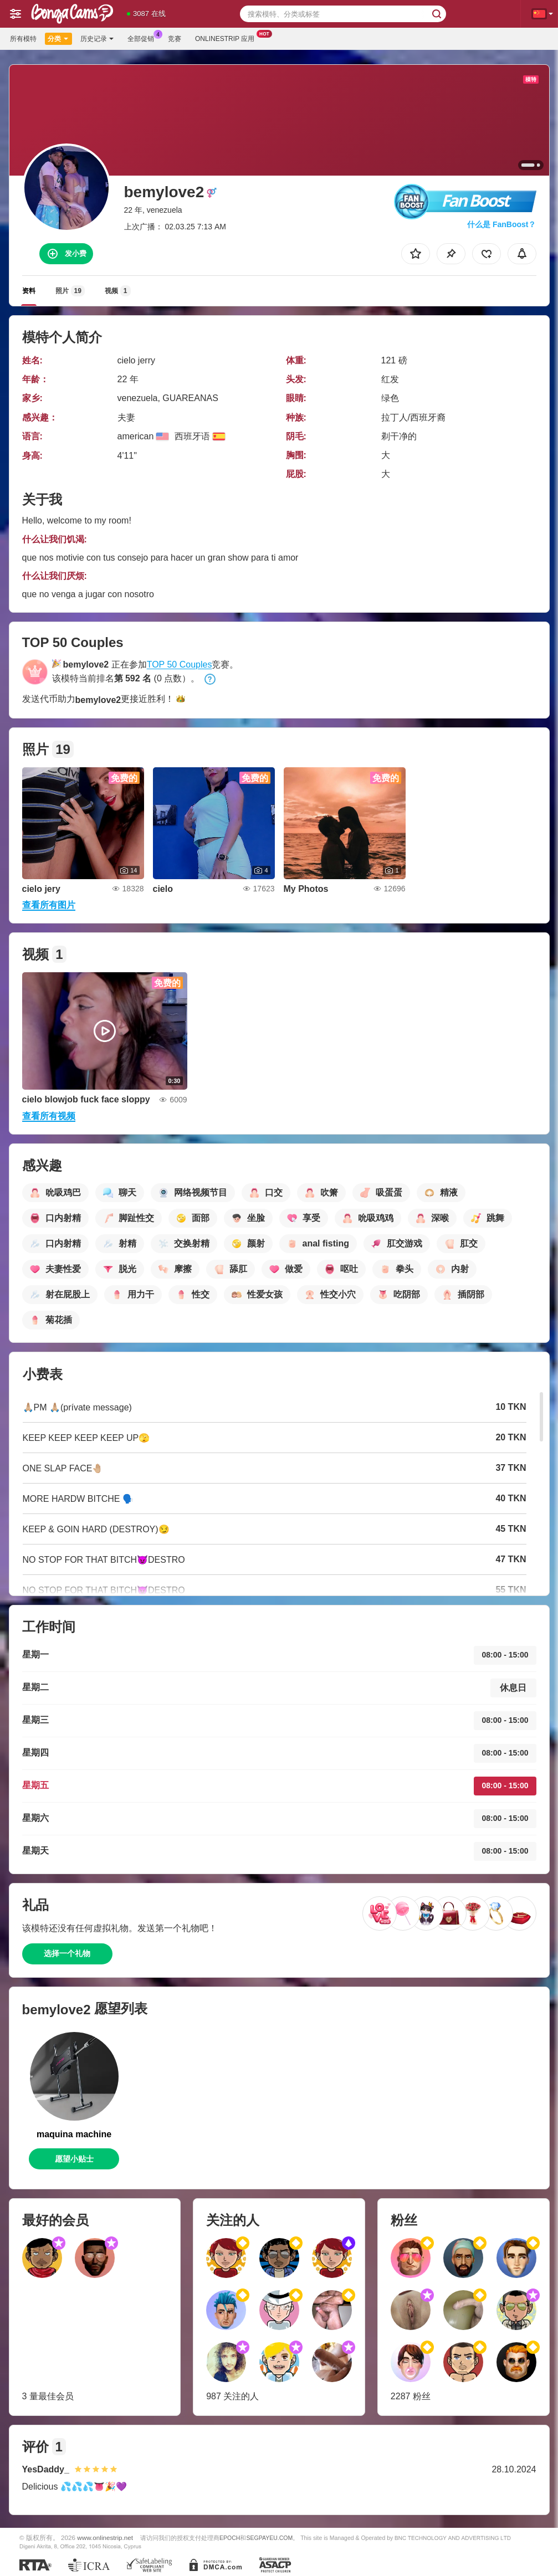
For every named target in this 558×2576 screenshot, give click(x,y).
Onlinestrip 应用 (227, 38)
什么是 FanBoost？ (501, 224)
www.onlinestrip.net (105, 2537)
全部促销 (143, 38)
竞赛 (174, 39)
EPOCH (229, 2537)
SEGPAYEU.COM (269, 2537)
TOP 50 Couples (179, 664)
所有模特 (23, 39)
